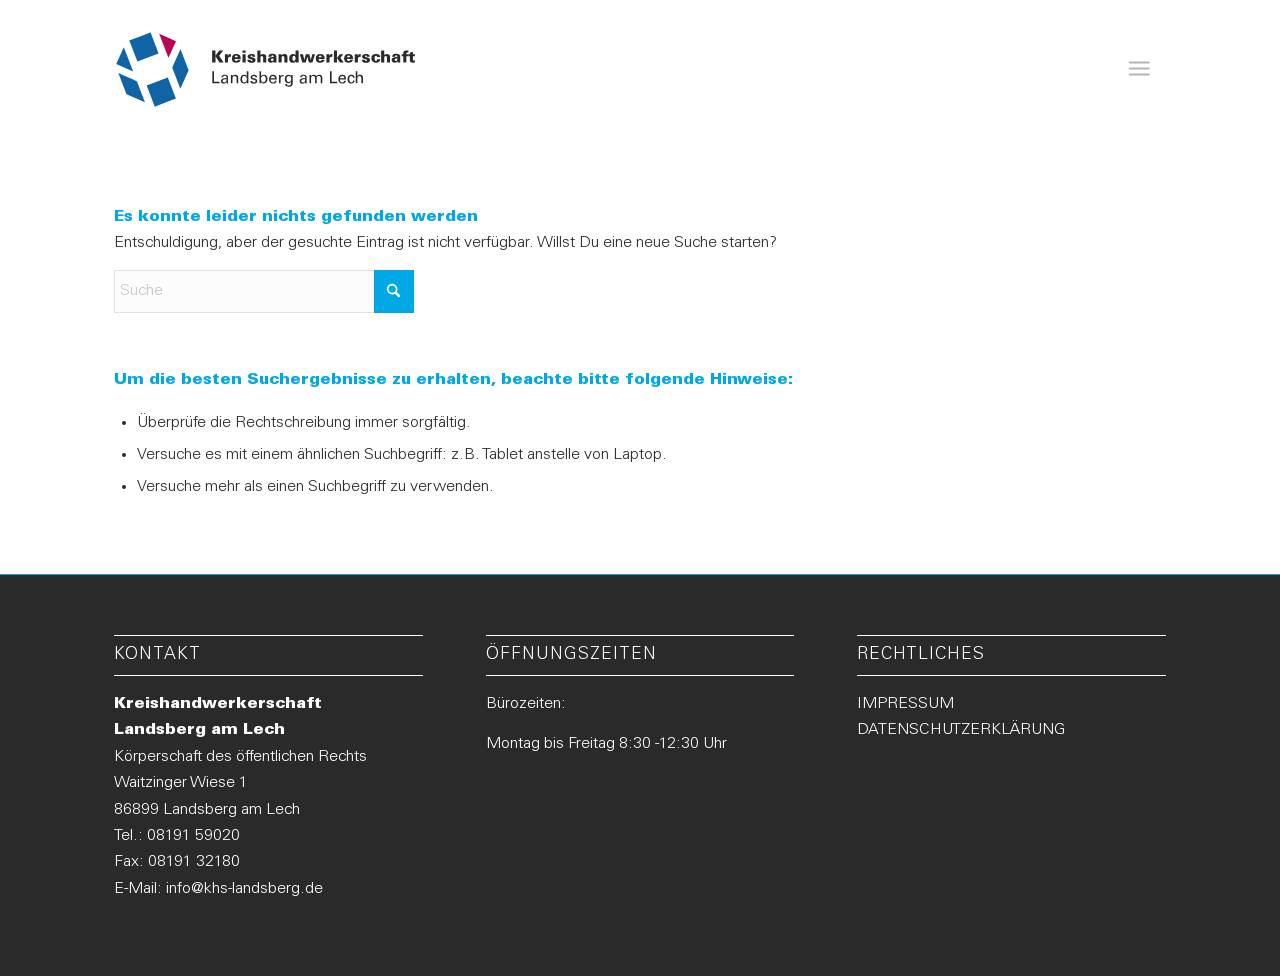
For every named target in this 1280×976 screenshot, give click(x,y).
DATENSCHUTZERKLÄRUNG (961, 730)
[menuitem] (1139, 70)
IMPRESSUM (905, 704)
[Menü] (1139, 70)
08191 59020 (193, 836)
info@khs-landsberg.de (244, 889)
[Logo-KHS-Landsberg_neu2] (266, 70)
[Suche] (264, 291)
